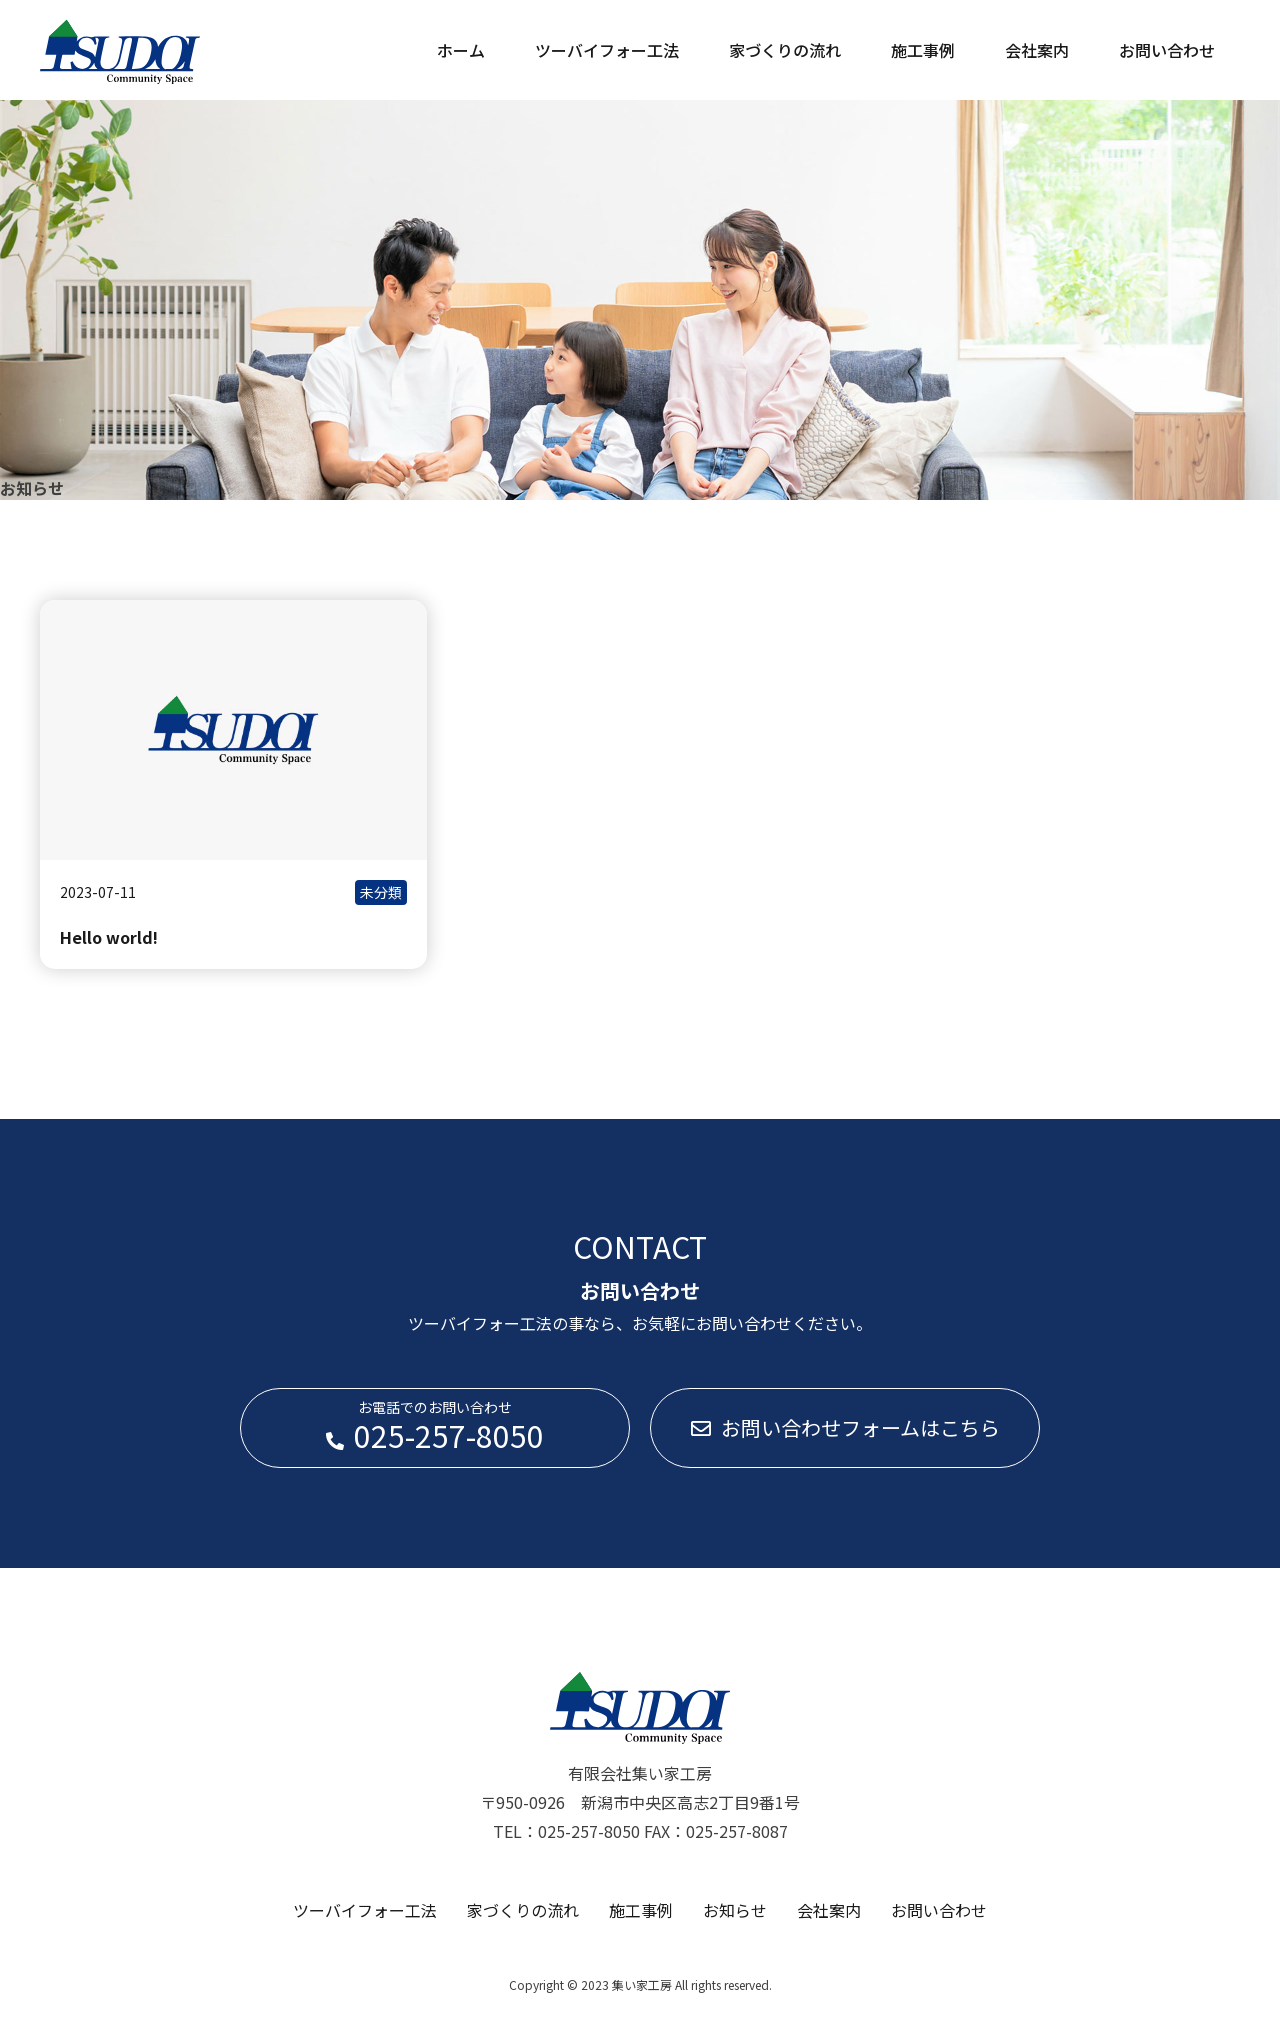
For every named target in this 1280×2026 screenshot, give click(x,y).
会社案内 (1037, 50)
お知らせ (735, 1910)
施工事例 (923, 50)
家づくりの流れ (785, 50)
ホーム (461, 50)
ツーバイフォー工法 (607, 50)
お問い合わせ (1167, 50)
